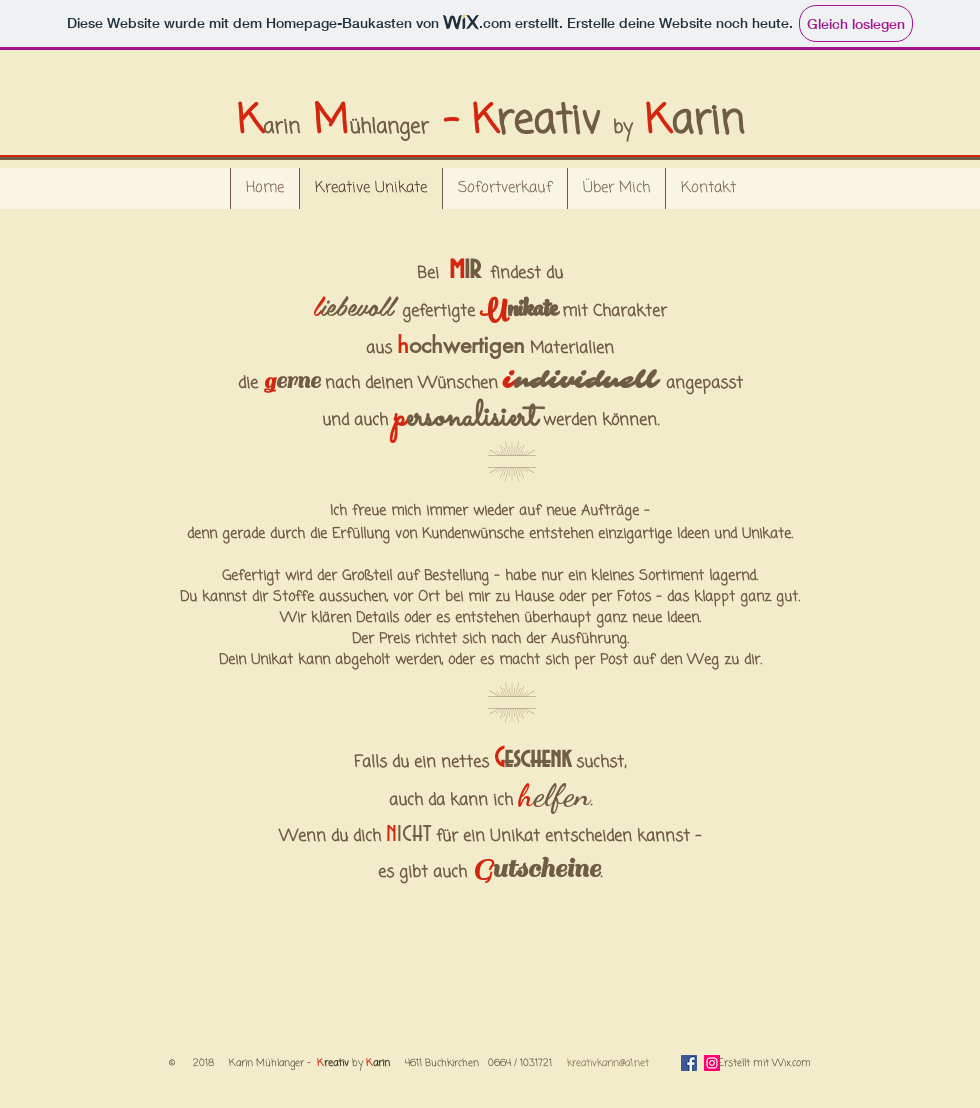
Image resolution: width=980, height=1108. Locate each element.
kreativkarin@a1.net (608, 1063)
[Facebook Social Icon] (689, 1063)
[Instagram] (712, 1063)
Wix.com (791, 1063)
